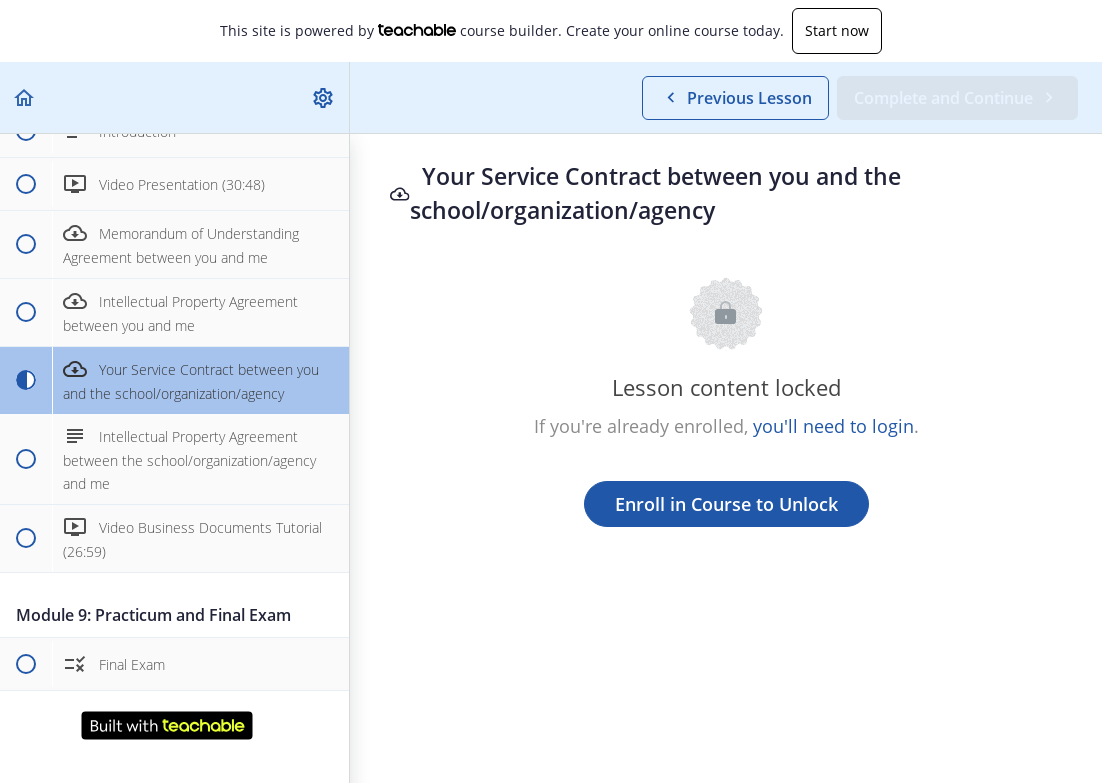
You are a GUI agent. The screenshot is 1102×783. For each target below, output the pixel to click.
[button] (25, 97)
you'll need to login (833, 426)
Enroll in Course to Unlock (726, 504)
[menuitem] (324, 97)
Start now (837, 30)
